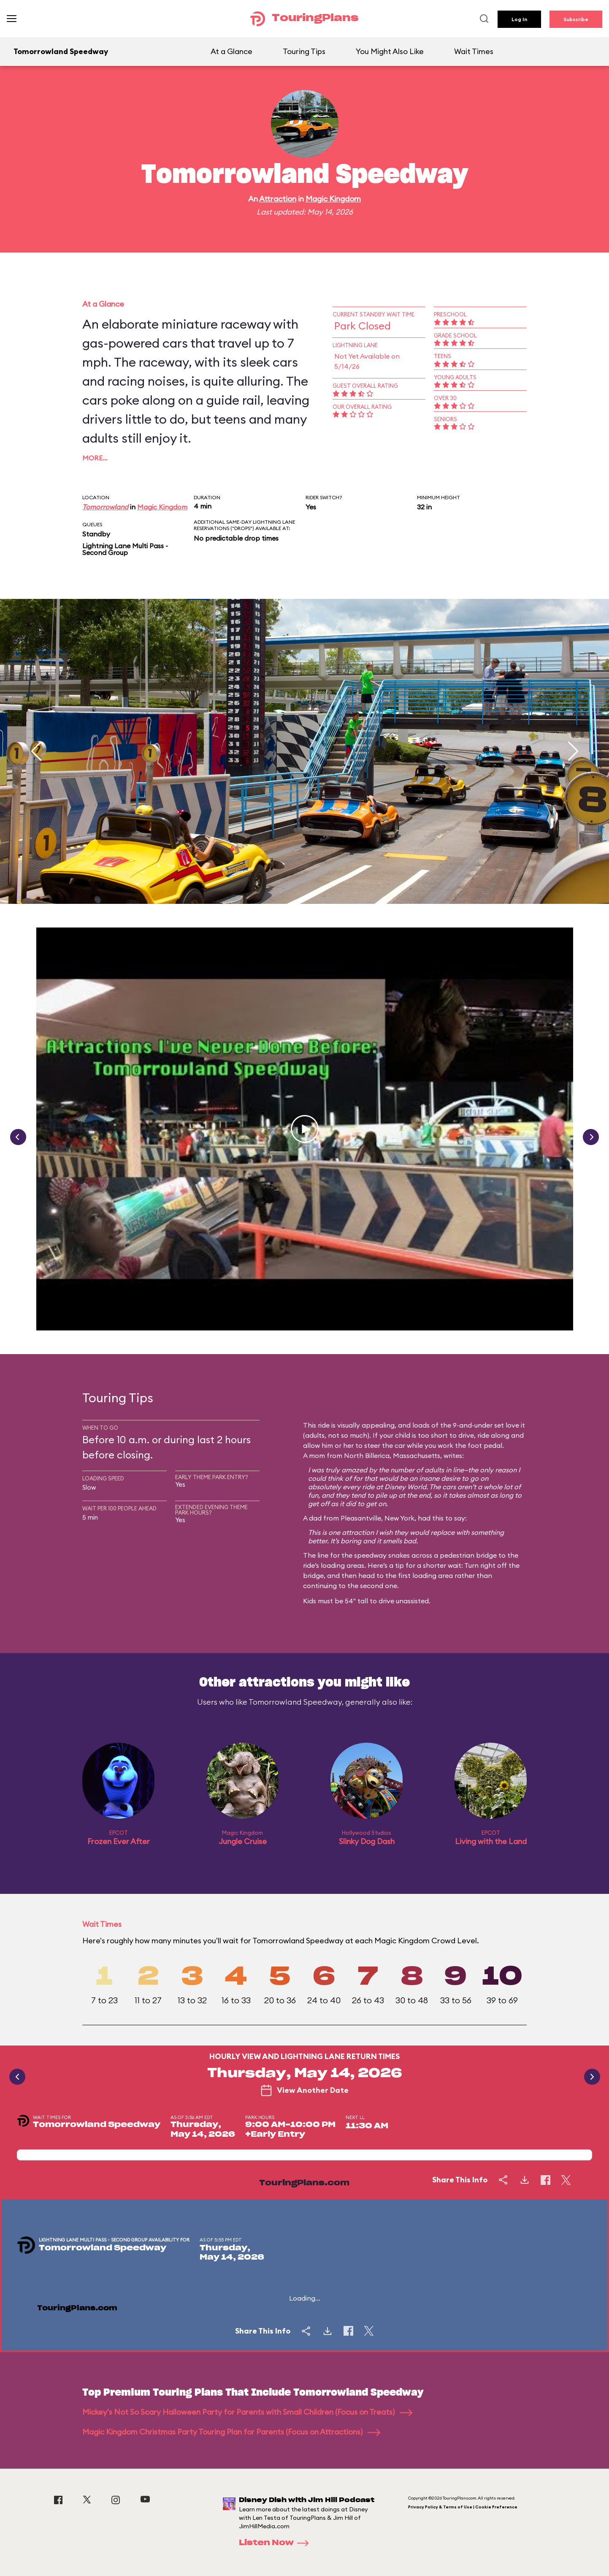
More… (95, 458)
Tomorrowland (105, 507)
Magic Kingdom (333, 199)
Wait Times (473, 51)
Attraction (277, 199)
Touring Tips (304, 51)
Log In (519, 19)
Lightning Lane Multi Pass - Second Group (125, 549)
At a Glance (231, 51)
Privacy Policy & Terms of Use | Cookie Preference (462, 2507)
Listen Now (276, 2543)
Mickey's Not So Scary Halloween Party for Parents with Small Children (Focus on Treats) (247, 2412)
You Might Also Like (390, 51)
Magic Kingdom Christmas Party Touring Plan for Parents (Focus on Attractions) (231, 2432)
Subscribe (575, 19)
